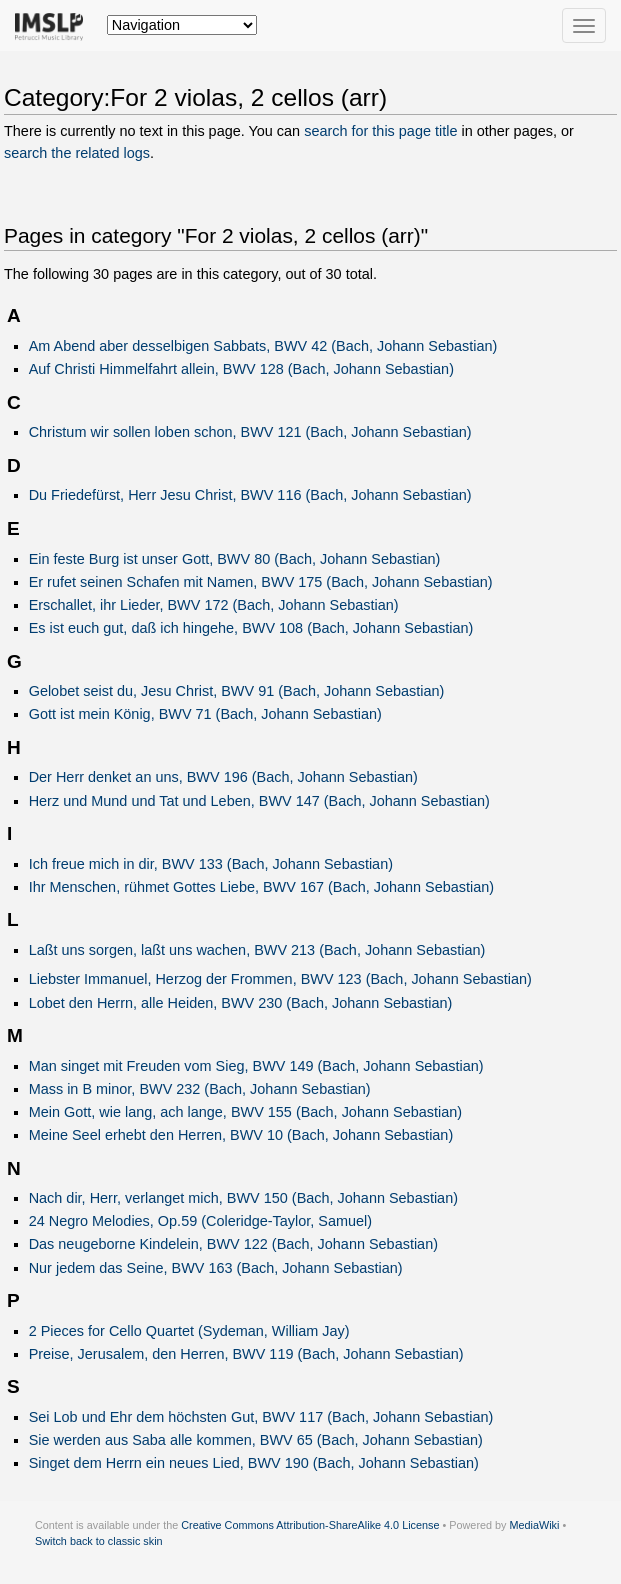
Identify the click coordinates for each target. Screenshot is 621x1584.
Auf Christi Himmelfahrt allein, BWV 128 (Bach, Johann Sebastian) (241, 369)
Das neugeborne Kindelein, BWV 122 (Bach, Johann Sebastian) (233, 1244)
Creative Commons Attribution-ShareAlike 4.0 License (310, 1525)
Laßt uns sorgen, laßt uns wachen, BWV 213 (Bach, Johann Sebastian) (257, 950)
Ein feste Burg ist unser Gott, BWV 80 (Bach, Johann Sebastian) (235, 559)
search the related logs (77, 153)
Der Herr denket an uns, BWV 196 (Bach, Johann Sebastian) (223, 777)
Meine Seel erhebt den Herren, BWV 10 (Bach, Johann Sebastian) (241, 1135)
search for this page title (380, 131)
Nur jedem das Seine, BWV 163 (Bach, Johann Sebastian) (216, 1268)
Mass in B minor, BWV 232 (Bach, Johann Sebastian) (200, 1089)
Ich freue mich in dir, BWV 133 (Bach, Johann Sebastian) (211, 864)
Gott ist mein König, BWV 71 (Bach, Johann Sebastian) (205, 714)
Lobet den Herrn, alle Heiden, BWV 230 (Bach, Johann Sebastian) (241, 1003)
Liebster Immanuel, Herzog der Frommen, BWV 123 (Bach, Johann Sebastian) (280, 979)
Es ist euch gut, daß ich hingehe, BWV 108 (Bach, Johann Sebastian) (251, 628)
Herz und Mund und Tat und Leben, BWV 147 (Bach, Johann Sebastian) (259, 801)
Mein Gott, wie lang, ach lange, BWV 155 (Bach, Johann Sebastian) (245, 1112)
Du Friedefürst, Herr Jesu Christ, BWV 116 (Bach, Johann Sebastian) (250, 495)
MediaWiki (534, 1525)
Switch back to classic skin (99, 1541)
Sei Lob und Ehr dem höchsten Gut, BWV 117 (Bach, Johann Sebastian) (261, 1417)
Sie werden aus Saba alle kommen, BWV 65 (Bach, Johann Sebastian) (256, 1440)
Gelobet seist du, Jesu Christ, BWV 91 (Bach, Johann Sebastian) (237, 691)
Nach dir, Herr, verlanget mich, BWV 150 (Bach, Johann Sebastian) (243, 1198)
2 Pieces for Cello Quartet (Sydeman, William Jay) (189, 1331)
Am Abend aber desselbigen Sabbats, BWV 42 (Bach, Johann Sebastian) (263, 346)
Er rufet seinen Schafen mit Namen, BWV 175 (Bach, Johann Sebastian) (261, 582)
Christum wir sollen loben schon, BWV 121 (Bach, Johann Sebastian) (250, 432)
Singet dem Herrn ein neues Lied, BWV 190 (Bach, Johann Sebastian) (254, 1463)
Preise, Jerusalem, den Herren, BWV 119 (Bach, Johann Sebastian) (246, 1354)
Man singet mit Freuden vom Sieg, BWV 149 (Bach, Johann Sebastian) (256, 1066)
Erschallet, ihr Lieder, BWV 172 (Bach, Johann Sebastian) (214, 605)
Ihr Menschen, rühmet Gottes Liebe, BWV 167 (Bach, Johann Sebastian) (261, 887)
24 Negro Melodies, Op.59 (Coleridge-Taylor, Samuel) (200, 1221)
